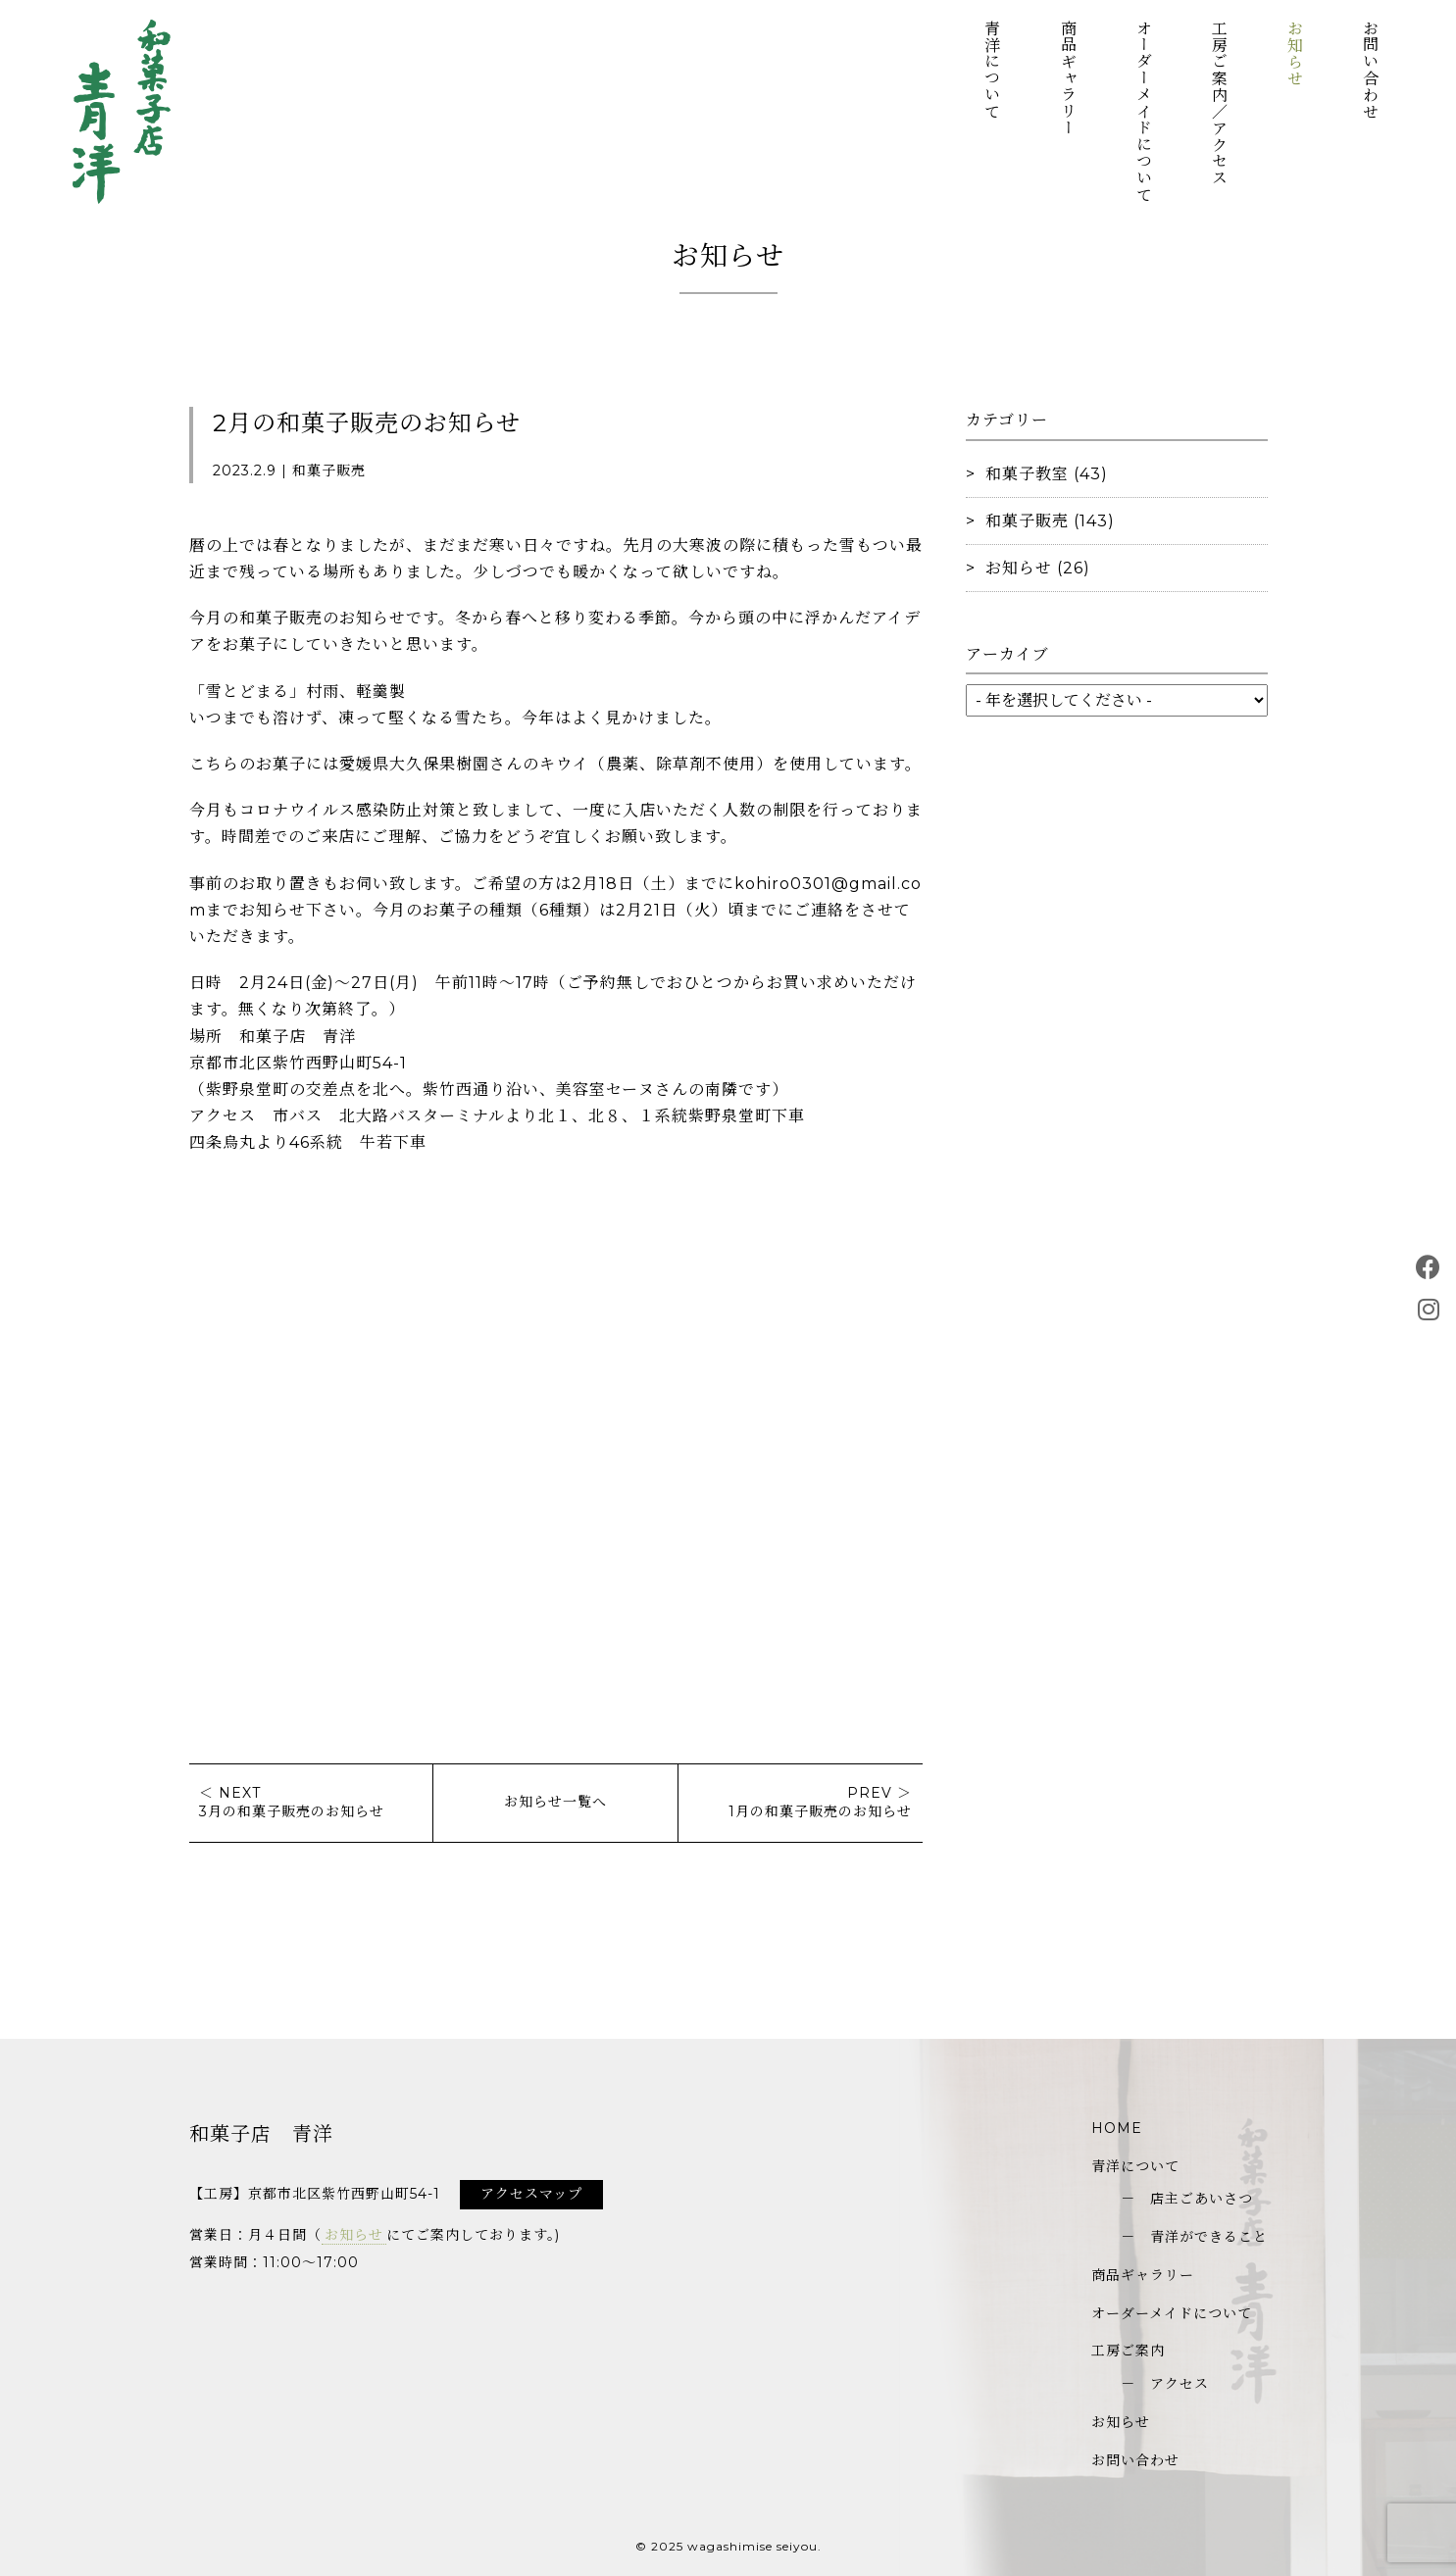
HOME (1116, 2128)
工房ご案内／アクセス (1218, 103)
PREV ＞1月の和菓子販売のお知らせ (820, 1802)
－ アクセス (1165, 2384)
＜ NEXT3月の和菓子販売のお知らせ (291, 1802)
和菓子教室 (1027, 474)
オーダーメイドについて (1142, 111)
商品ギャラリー (1067, 78)
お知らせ (1294, 53)
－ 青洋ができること (1194, 2237)
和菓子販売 (1027, 521)
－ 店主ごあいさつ (1187, 2198)
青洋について (991, 70)
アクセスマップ (531, 2194)
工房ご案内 (1128, 2350)
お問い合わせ (1370, 70)
